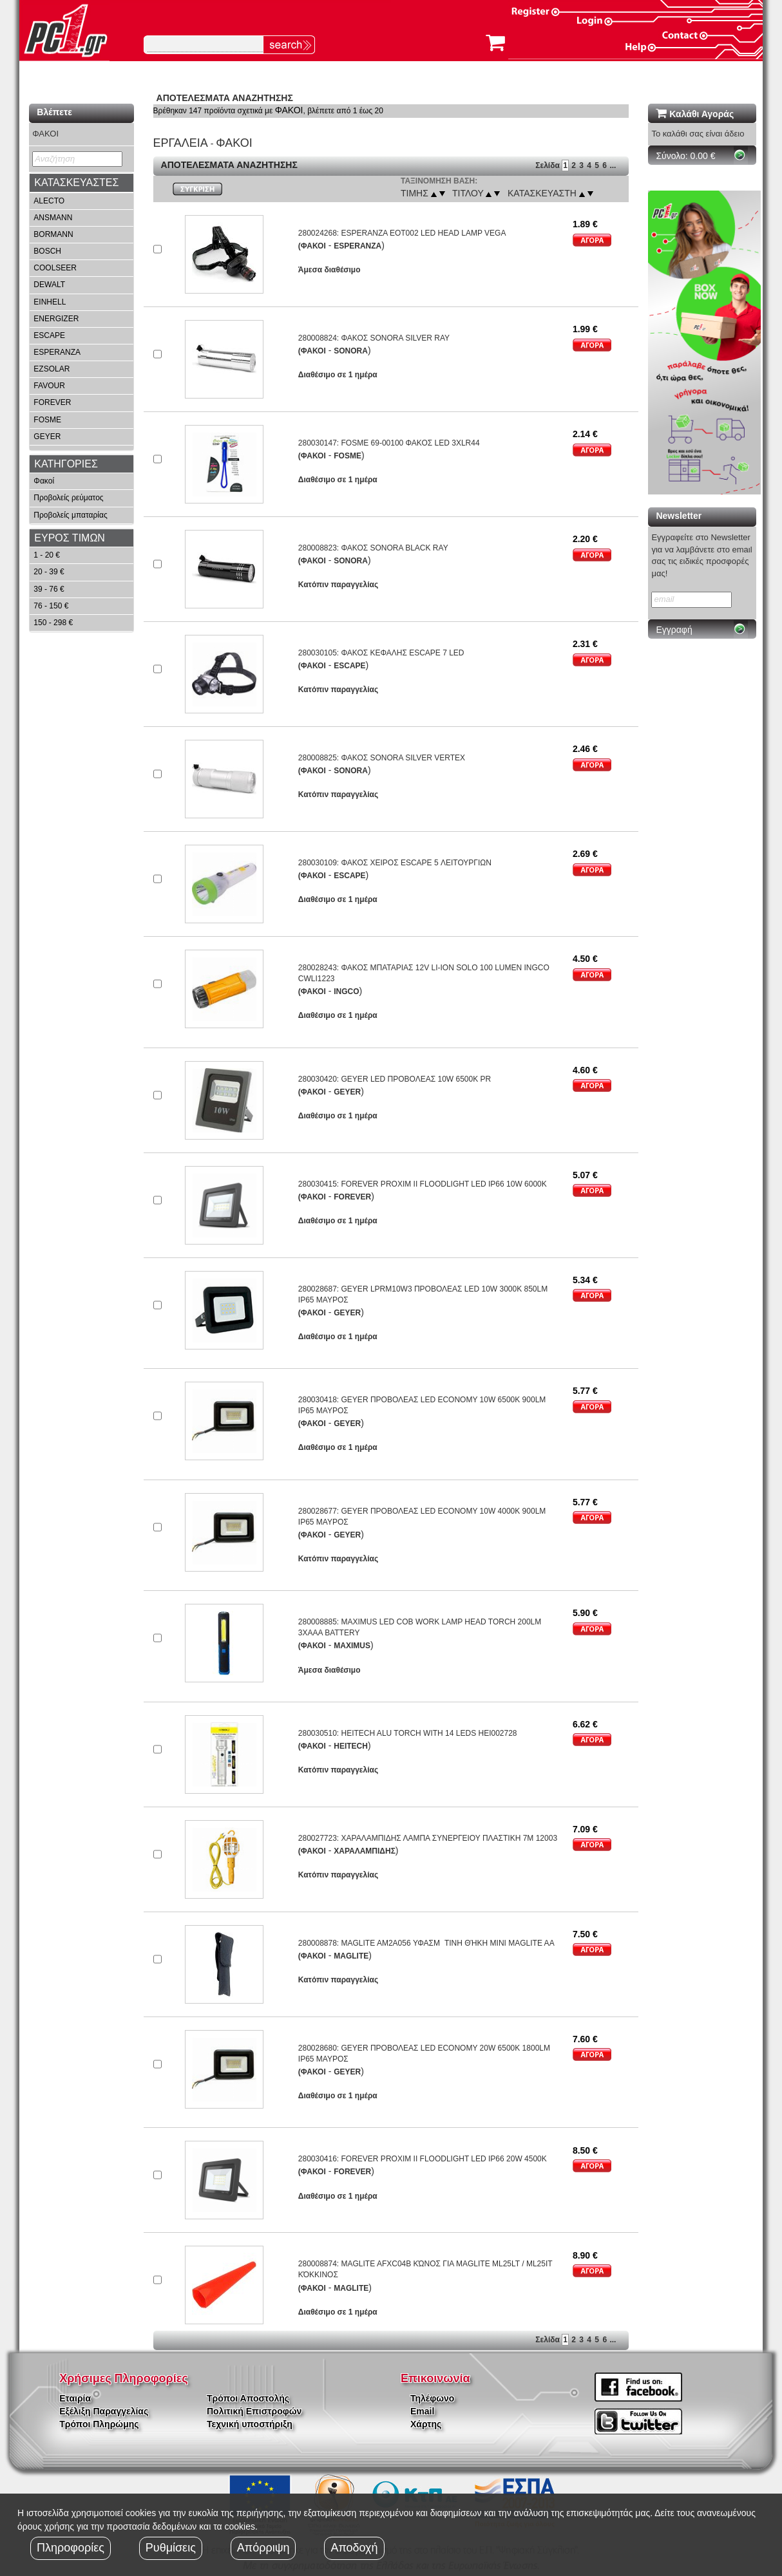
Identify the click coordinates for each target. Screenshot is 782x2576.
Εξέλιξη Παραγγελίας (103, 2411)
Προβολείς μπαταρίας (70, 515)
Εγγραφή (674, 630)
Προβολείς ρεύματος (68, 497)
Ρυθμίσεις (171, 2547)
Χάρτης (425, 2424)
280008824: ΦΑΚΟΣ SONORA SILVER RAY (374, 338)
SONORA (351, 350)
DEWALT (49, 284)
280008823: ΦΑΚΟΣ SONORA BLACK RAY (373, 547)
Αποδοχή (353, 2547)
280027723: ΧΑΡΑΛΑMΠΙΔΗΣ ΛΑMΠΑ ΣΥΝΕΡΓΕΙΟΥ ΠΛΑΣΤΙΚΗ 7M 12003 (427, 1838)
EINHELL (49, 301)
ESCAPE (49, 335)
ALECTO (48, 200)
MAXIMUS (352, 1645)
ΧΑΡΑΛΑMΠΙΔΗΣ (365, 1851)
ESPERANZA (57, 352)
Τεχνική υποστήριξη (249, 2424)
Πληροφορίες (70, 2547)
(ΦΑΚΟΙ (312, 245)
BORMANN (53, 234)
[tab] (81, 183)
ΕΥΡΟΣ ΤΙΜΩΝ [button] (69, 537)
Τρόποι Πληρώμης (98, 2424)
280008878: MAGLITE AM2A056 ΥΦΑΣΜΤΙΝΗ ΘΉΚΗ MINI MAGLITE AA (426, 1943)
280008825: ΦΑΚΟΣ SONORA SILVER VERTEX (381, 757)
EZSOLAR (51, 368)
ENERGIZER (56, 318)
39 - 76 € (48, 589)
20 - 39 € (48, 571)
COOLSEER (55, 267)
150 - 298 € (53, 622)
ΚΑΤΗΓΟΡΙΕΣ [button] (65, 463)
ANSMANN (52, 217)
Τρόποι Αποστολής (248, 2398)
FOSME (47, 419)
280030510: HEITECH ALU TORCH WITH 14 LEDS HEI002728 (407, 1733)
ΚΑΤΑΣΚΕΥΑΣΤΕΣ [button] (76, 182)
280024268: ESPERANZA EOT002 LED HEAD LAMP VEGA (402, 233)
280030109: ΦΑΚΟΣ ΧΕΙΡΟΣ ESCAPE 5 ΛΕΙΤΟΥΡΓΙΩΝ (394, 862)
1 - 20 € (46, 554)
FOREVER (52, 402)
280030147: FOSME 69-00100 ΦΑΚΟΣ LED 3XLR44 (389, 442)
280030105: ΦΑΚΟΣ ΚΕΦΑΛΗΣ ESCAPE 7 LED (381, 652)
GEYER (47, 436)
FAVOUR (48, 385)
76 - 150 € (50, 605)
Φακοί (43, 480)
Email (422, 2411)
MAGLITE (351, 1955)
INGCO (346, 991)
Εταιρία (75, 2398)
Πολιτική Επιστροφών (254, 2411)
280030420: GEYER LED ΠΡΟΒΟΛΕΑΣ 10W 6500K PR (394, 1079)
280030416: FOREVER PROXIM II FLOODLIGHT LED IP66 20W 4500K (422, 2158)
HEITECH (351, 1746)
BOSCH (47, 251)
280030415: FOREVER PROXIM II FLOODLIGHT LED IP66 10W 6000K (422, 1184)
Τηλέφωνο (432, 2398)
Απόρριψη (263, 2547)
